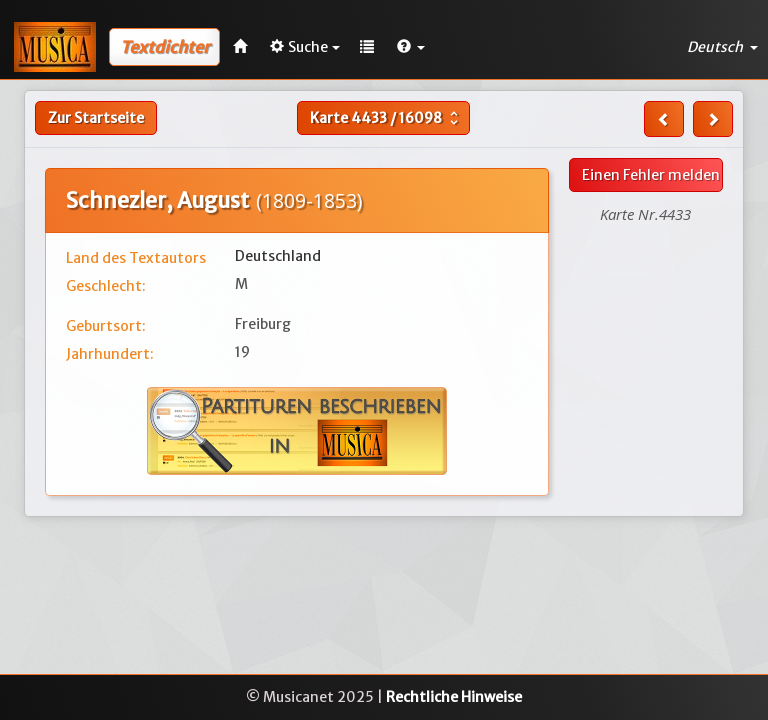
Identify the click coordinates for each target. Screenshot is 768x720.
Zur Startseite (96, 118)
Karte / (386, 118)
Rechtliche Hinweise (454, 697)
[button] (411, 47)
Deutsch (722, 47)
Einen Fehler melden (651, 175)
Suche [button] (305, 47)
